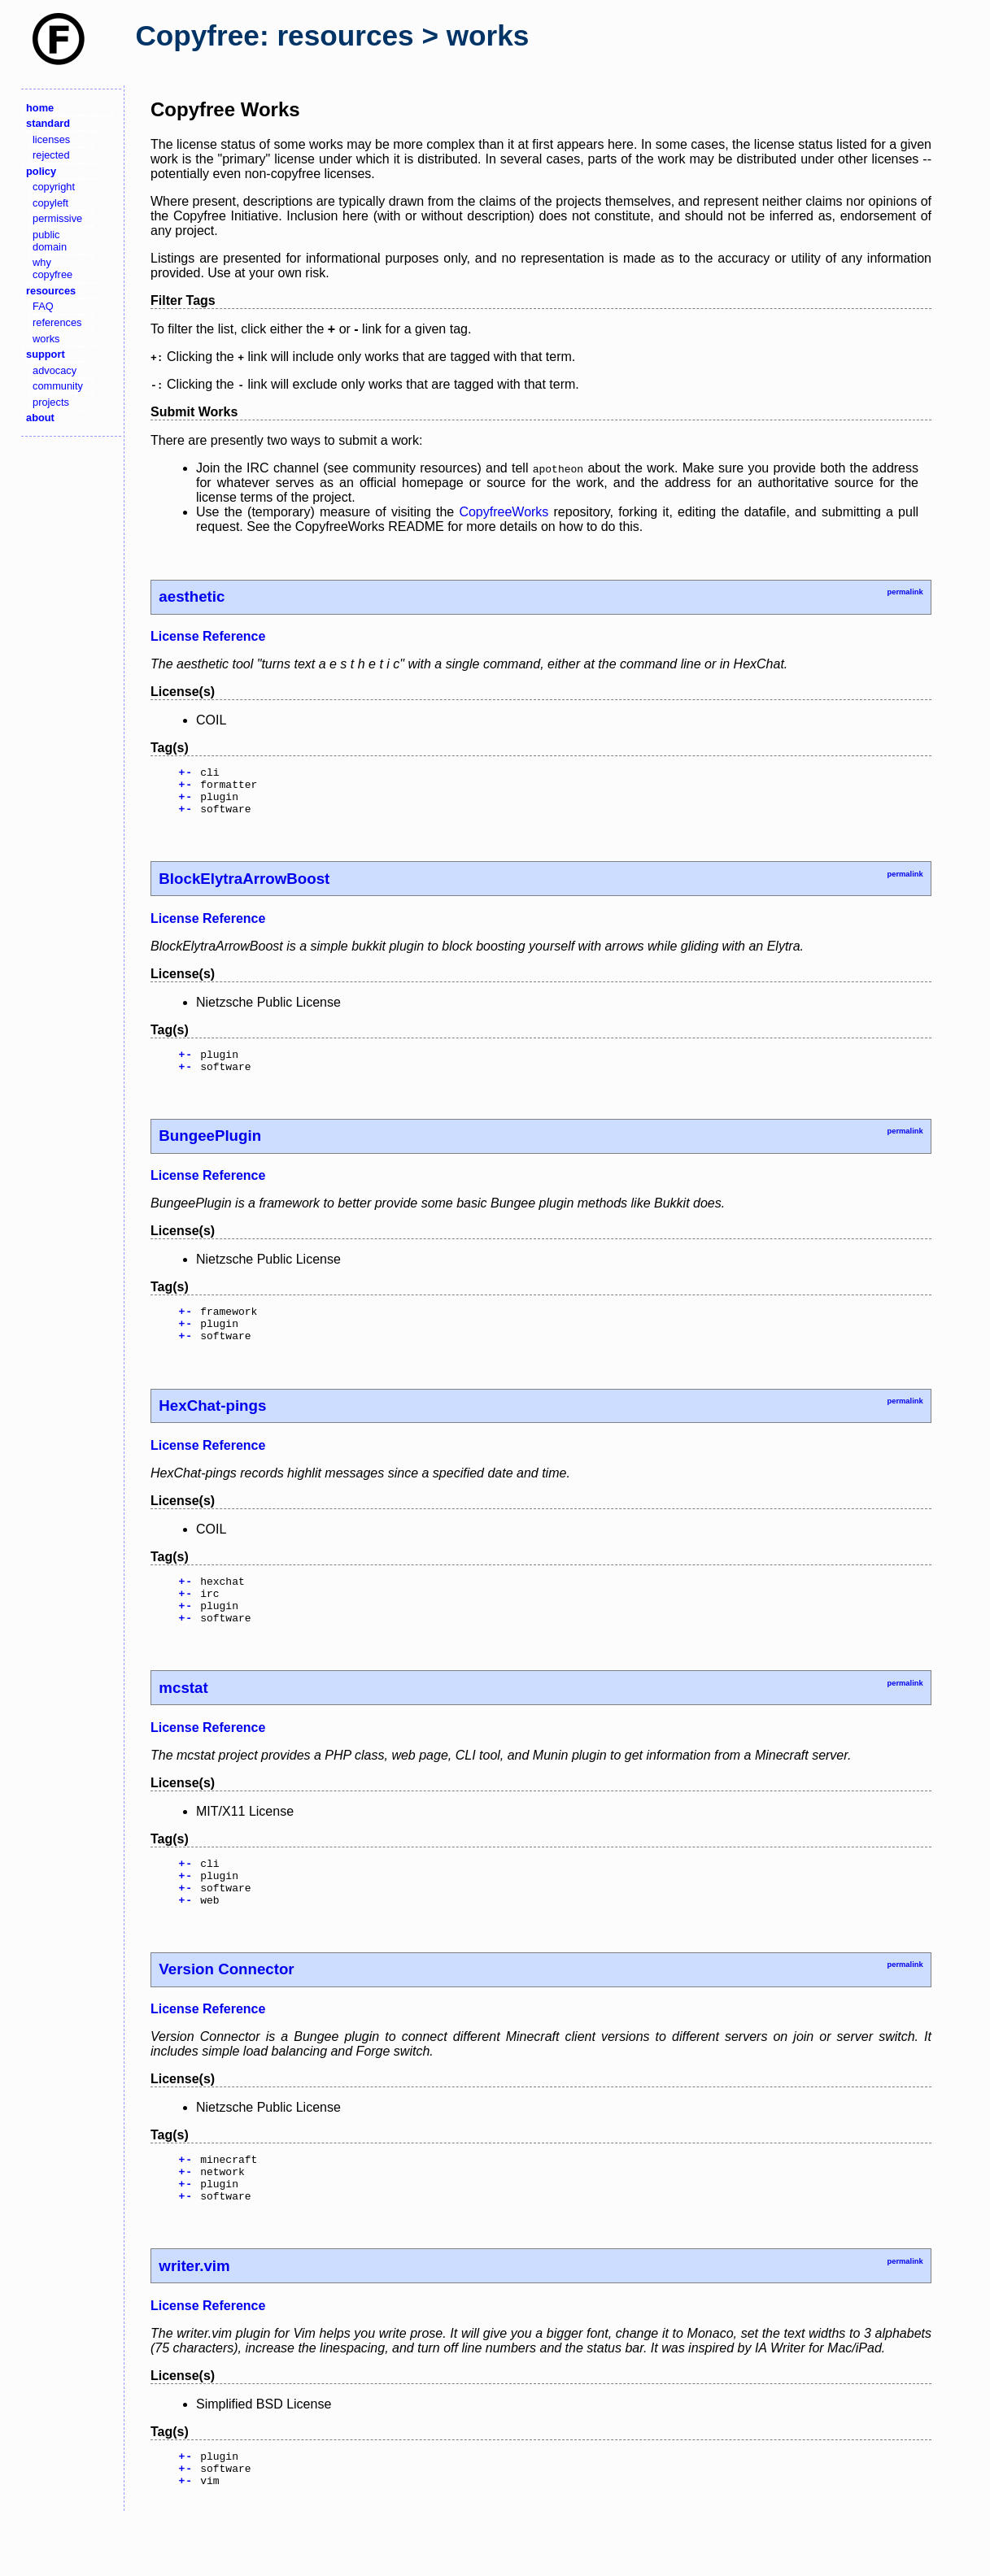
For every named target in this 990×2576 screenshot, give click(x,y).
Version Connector (226, 2010)
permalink (904, 592)
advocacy (54, 370)
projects (51, 402)
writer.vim (194, 2317)
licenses (51, 139)
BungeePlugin (210, 1150)
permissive (57, 218)
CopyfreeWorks (503, 512)
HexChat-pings (212, 1427)
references (57, 322)
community (58, 386)
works (46, 339)
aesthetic (192, 596)
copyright (54, 187)
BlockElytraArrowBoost (244, 888)
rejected (51, 155)
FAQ (43, 306)
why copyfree (52, 268)
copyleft (50, 203)
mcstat (183, 1719)
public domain (50, 240)
